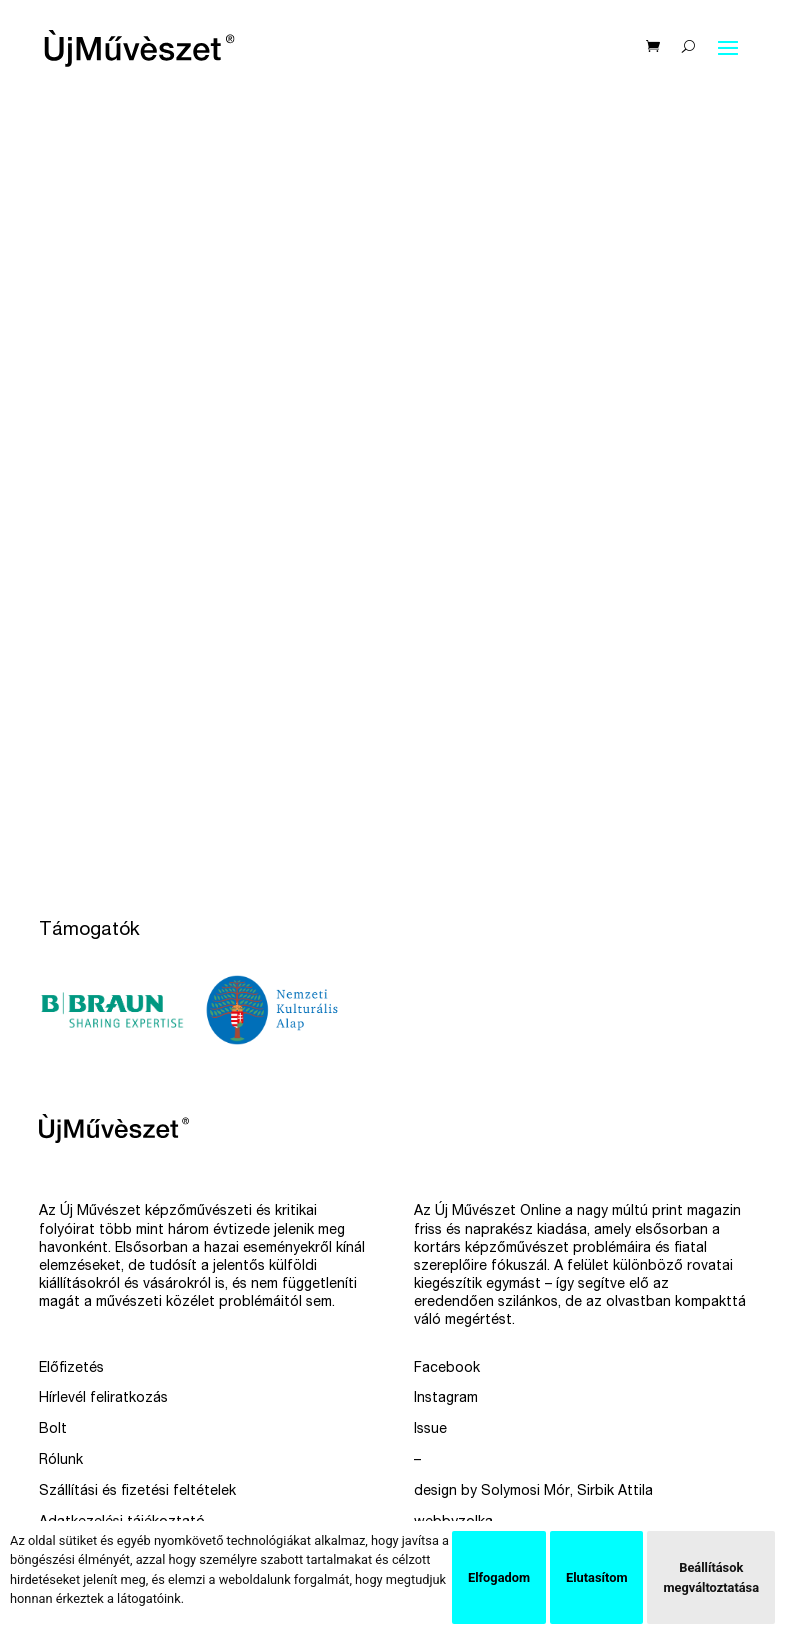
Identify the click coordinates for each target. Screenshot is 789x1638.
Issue (430, 1430)
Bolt (53, 1430)
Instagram (446, 1399)
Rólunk (61, 1461)
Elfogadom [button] (499, 1577)
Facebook (447, 1369)
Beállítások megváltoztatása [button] (711, 1577)
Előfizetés (71, 1369)
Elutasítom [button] (596, 1577)
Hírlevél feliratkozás (103, 1399)
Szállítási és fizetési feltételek (137, 1492)
